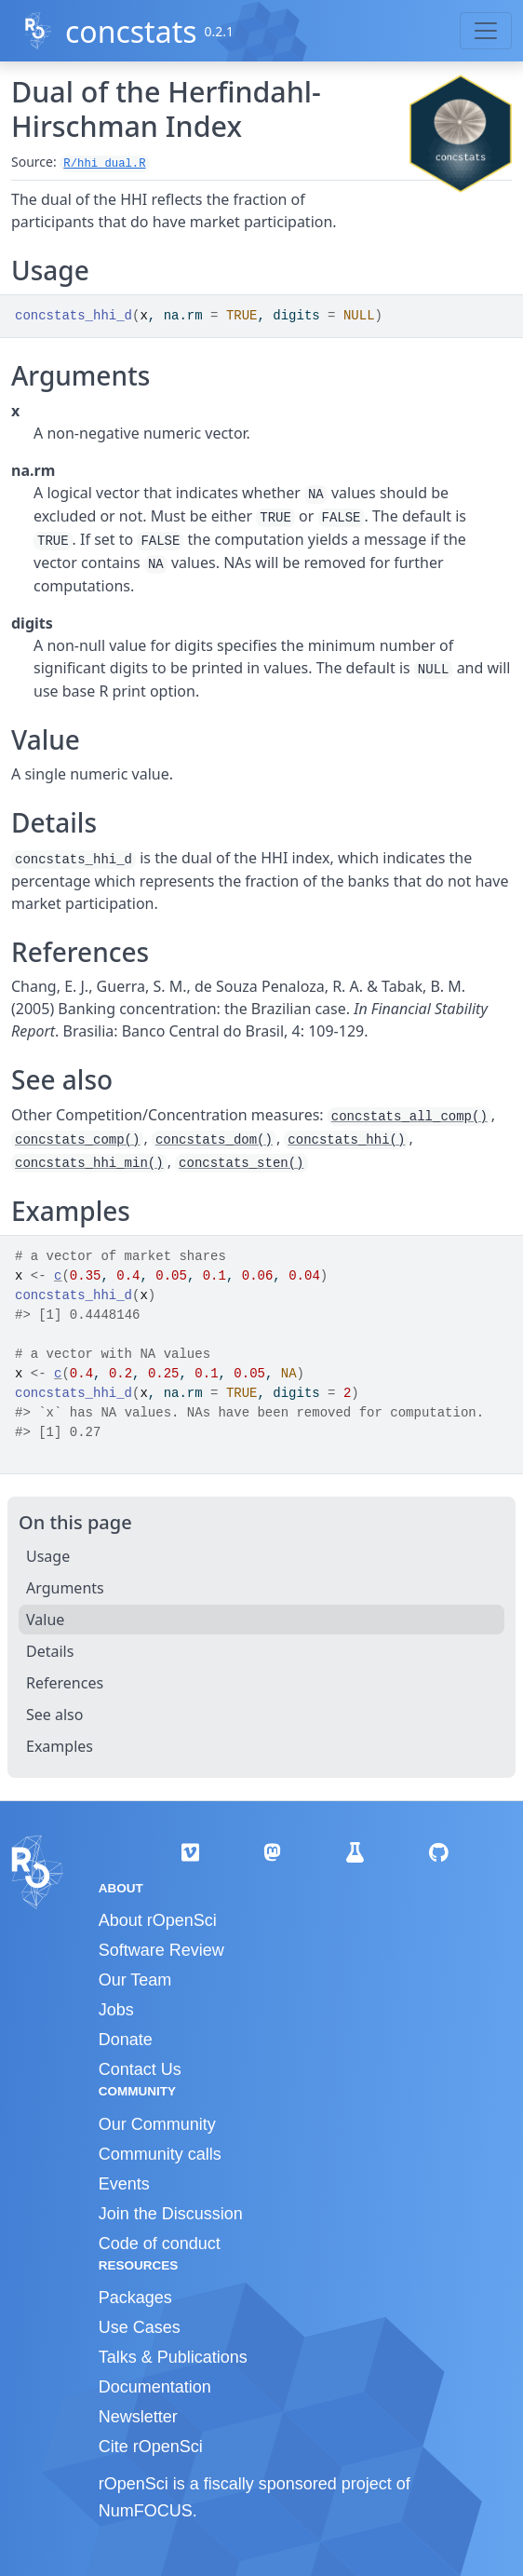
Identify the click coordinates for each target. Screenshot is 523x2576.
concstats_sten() (241, 1163)
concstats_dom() (214, 1139)
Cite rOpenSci (151, 2446)
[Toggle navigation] (486, 30)
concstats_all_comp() (409, 1116)
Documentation (155, 2387)
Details (50, 1651)
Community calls (160, 2154)
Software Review (161, 1950)
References (64, 1683)
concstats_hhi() (346, 1139)
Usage (48, 1556)
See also (54, 1714)
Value (45, 1619)
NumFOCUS (146, 2510)
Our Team (135, 1980)
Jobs (116, 2009)
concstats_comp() (77, 1139)
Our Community (157, 2124)
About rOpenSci (158, 1920)
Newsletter (138, 2416)
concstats (131, 31)
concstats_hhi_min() (89, 1163)
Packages (135, 2297)
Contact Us (140, 2069)
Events (124, 2184)
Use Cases (140, 2327)
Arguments (65, 1588)
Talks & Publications (173, 2357)
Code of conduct (160, 2243)
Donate (126, 2039)
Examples (59, 1746)
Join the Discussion (171, 2213)
